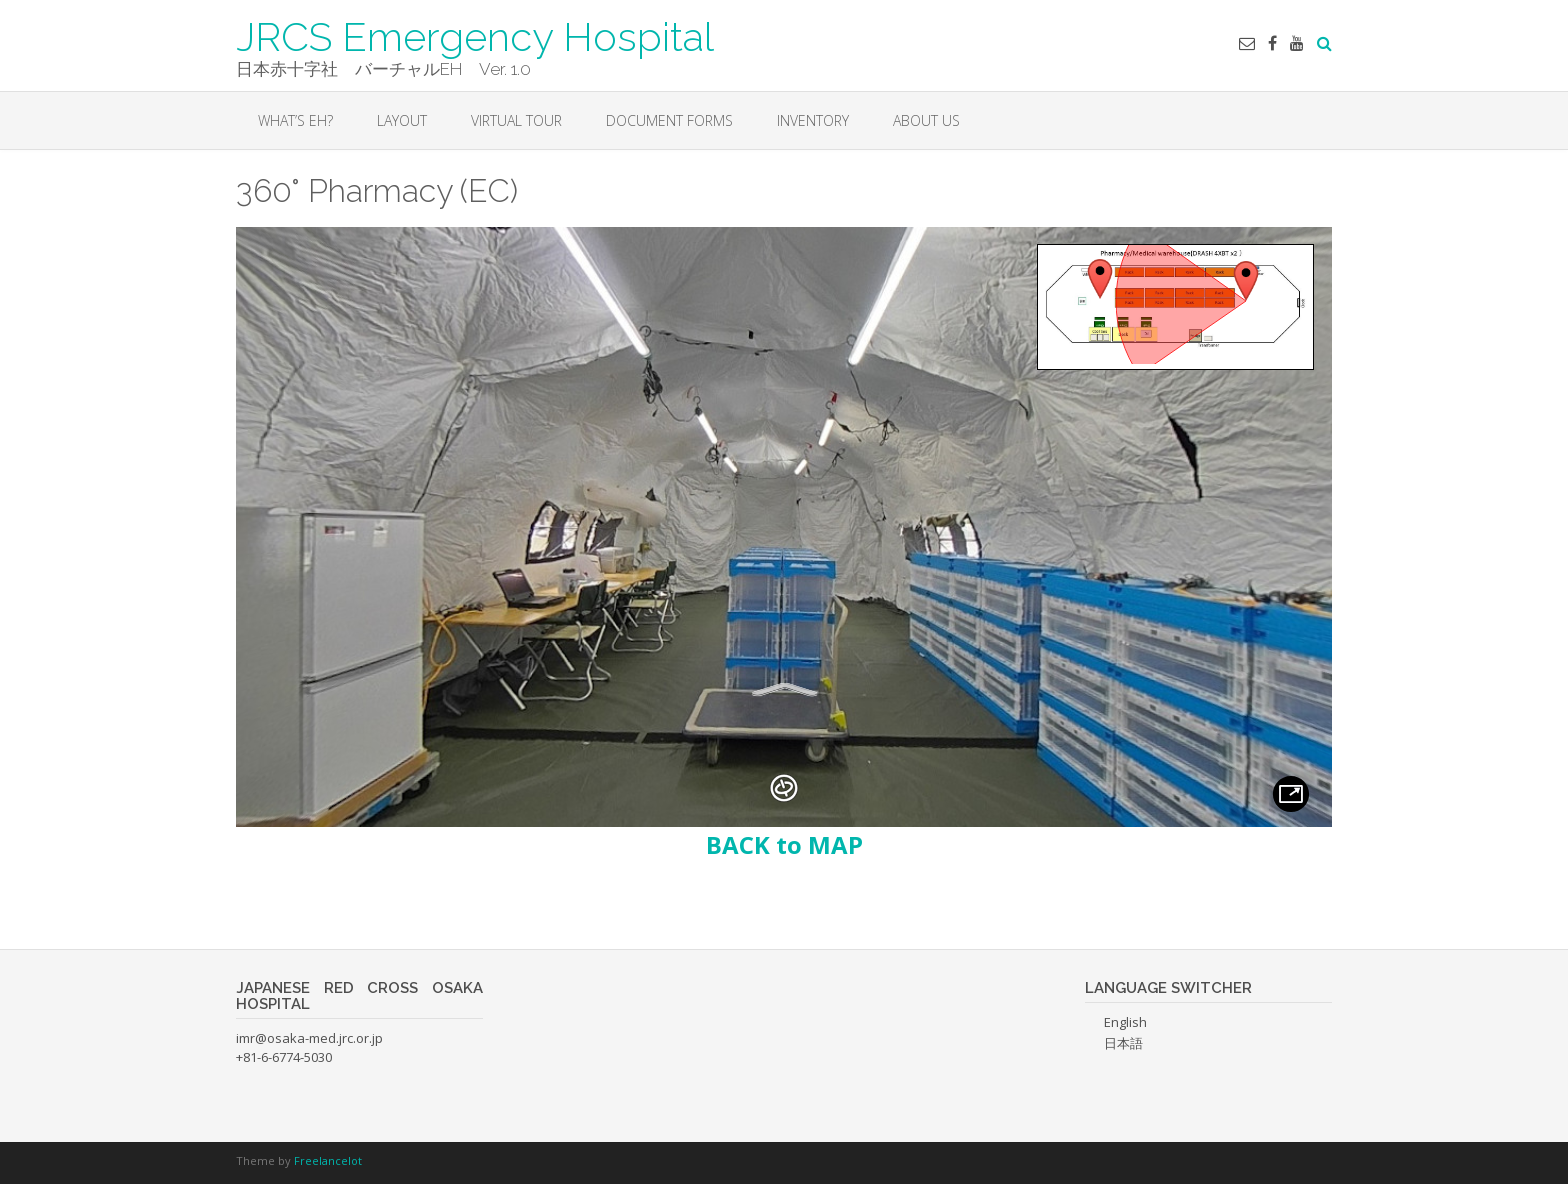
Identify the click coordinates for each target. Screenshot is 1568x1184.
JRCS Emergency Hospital (475, 35)
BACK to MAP (784, 844)
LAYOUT (402, 120)
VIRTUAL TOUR (516, 120)
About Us (926, 120)
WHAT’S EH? (295, 120)
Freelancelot (328, 1160)
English (1125, 1022)
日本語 (1123, 1043)
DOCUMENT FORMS (669, 120)
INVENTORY (813, 120)
